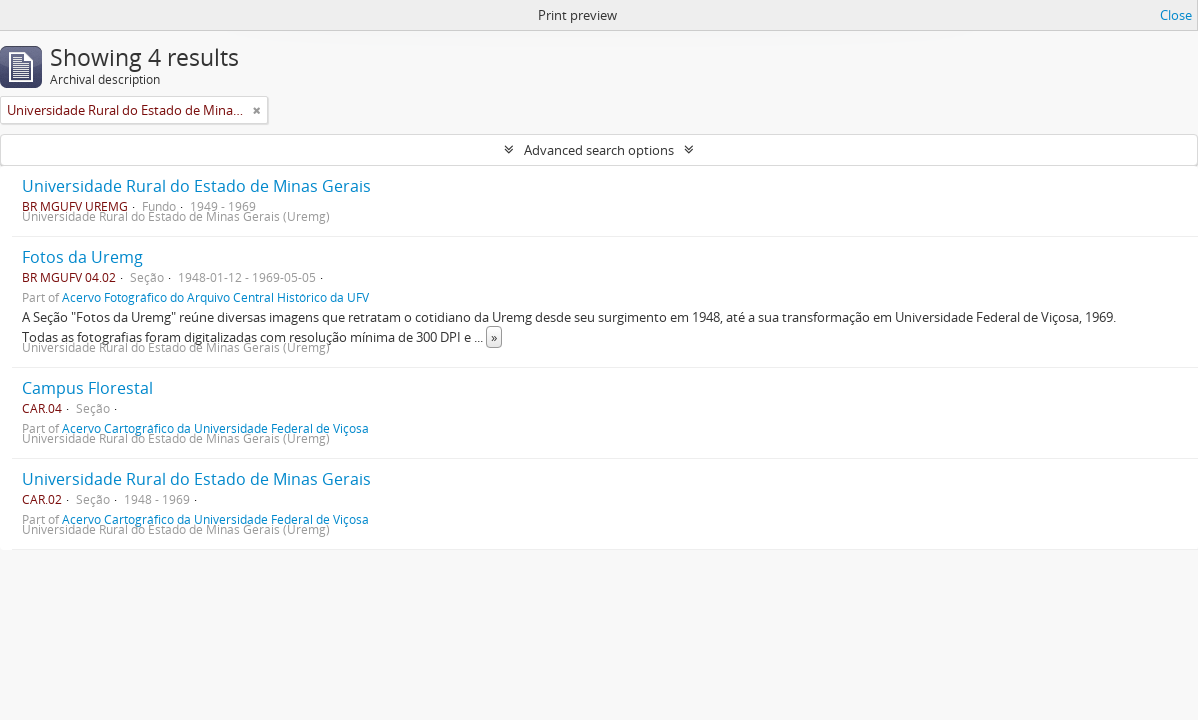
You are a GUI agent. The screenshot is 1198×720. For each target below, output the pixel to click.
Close (1176, 15)
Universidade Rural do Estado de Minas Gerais (196, 186)
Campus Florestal (87, 388)
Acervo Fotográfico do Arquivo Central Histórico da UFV (215, 297)
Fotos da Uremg (82, 257)
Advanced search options (599, 150)
